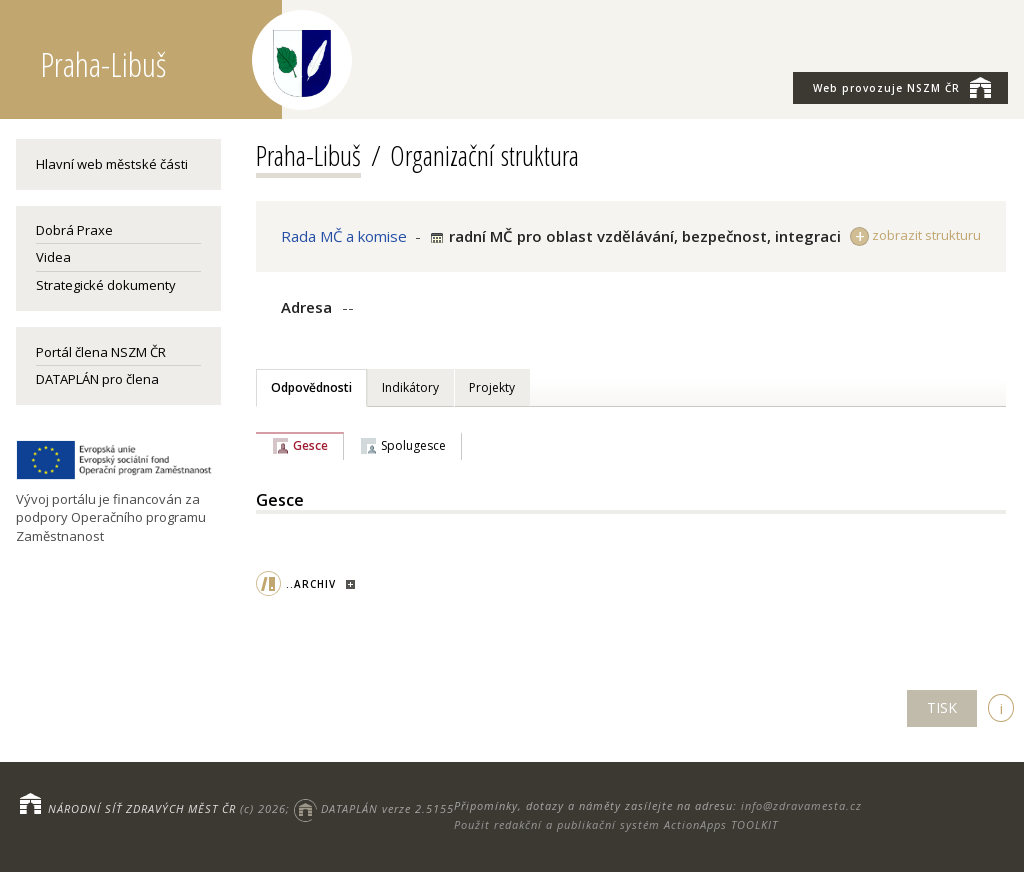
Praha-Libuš (308, 155)
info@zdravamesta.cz (801, 805)
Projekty (492, 387)
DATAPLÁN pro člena (97, 379)
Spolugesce (413, 445)
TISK (942, 707)
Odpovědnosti (311, 387)
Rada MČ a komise (344, 236)
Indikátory (410, 387)
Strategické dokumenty (106, 285)
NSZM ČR (902, 87)
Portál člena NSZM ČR (101, 352)
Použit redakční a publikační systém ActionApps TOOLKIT (616, 824)
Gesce (310, 445)
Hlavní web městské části (112, 164)
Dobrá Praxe (74, 230)
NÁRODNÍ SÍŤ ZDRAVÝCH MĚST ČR (142, 808)
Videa (53, 257)
